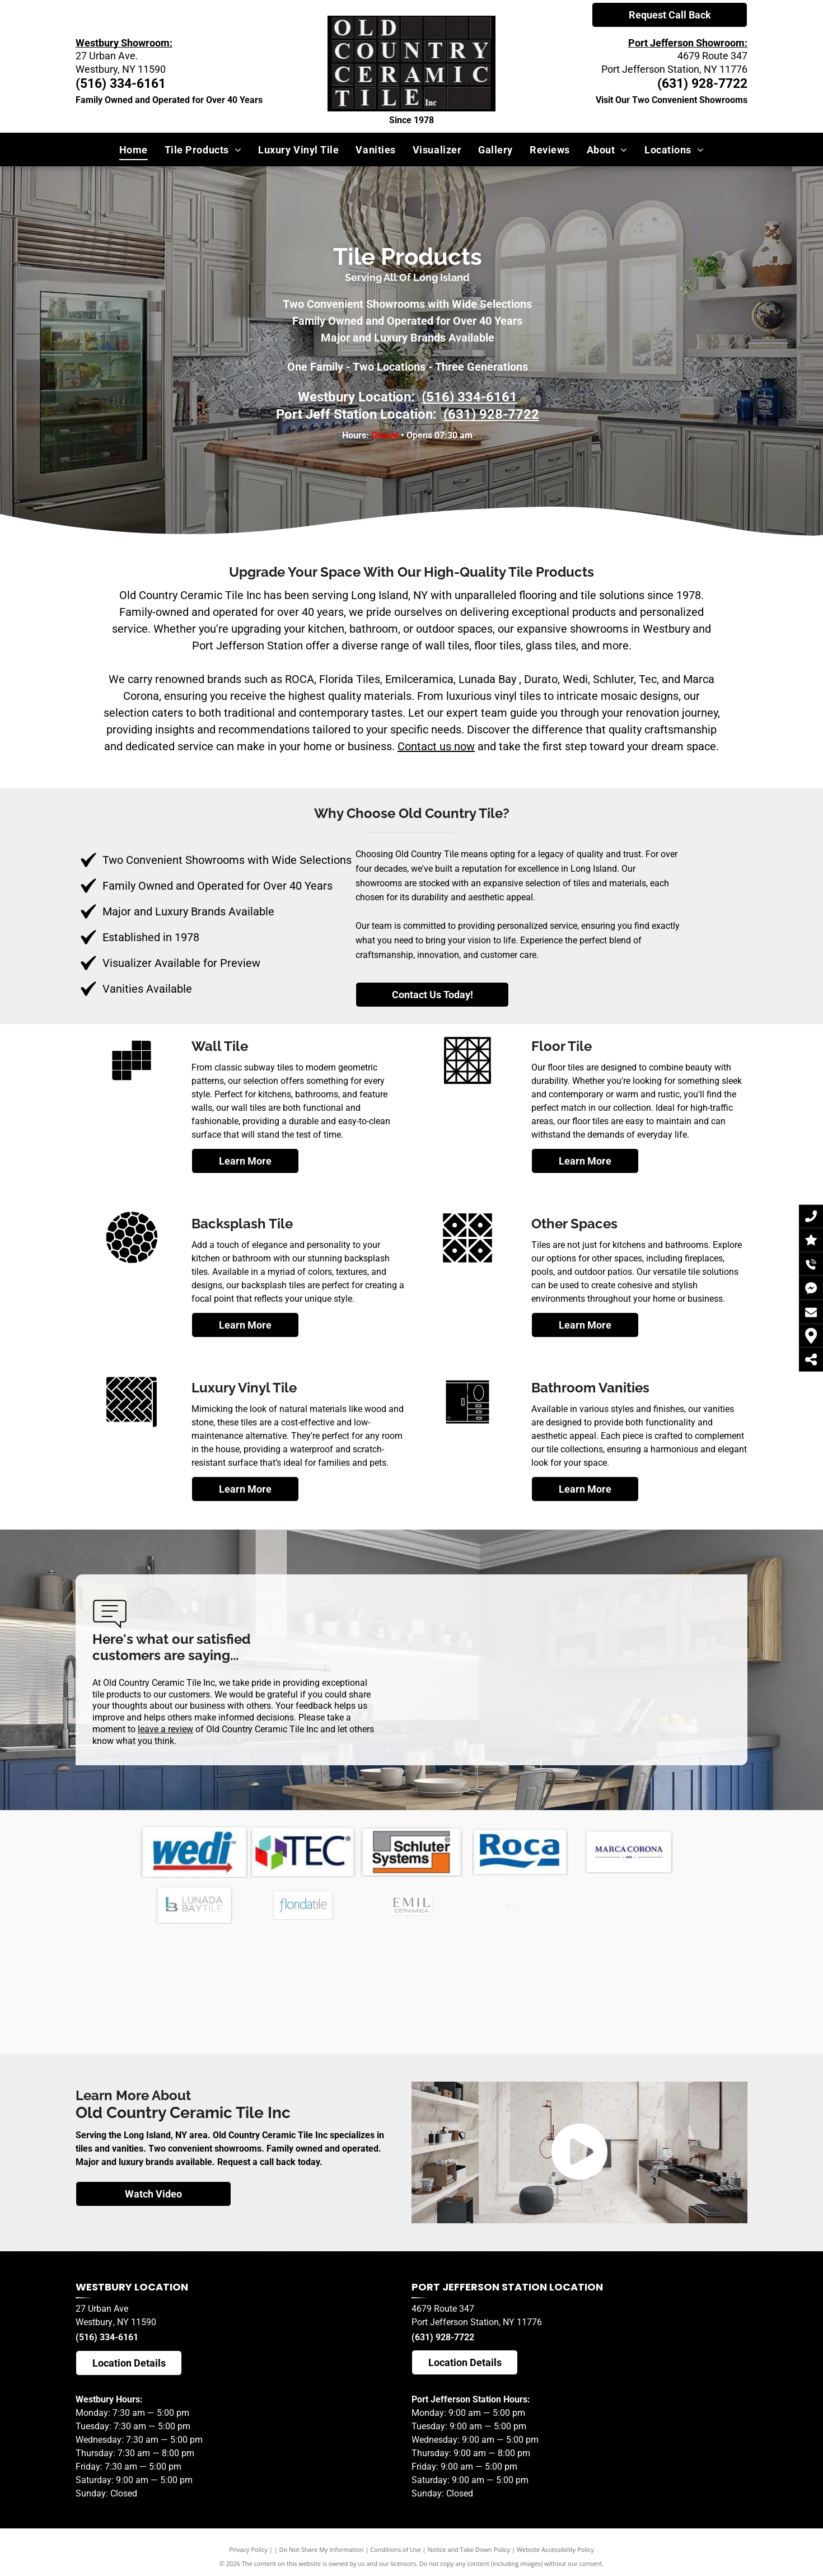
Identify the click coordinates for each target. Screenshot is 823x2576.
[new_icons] (132, 1262)
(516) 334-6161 (107, 2337)
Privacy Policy (248, 2549)
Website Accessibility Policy (555, 2549)
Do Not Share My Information (321, 2549)
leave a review (165, 1729)
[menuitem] (133, 149)
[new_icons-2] (132, 1085)
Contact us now (436, 746)
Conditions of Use (395, 2549)
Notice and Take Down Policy (469, 2549)
